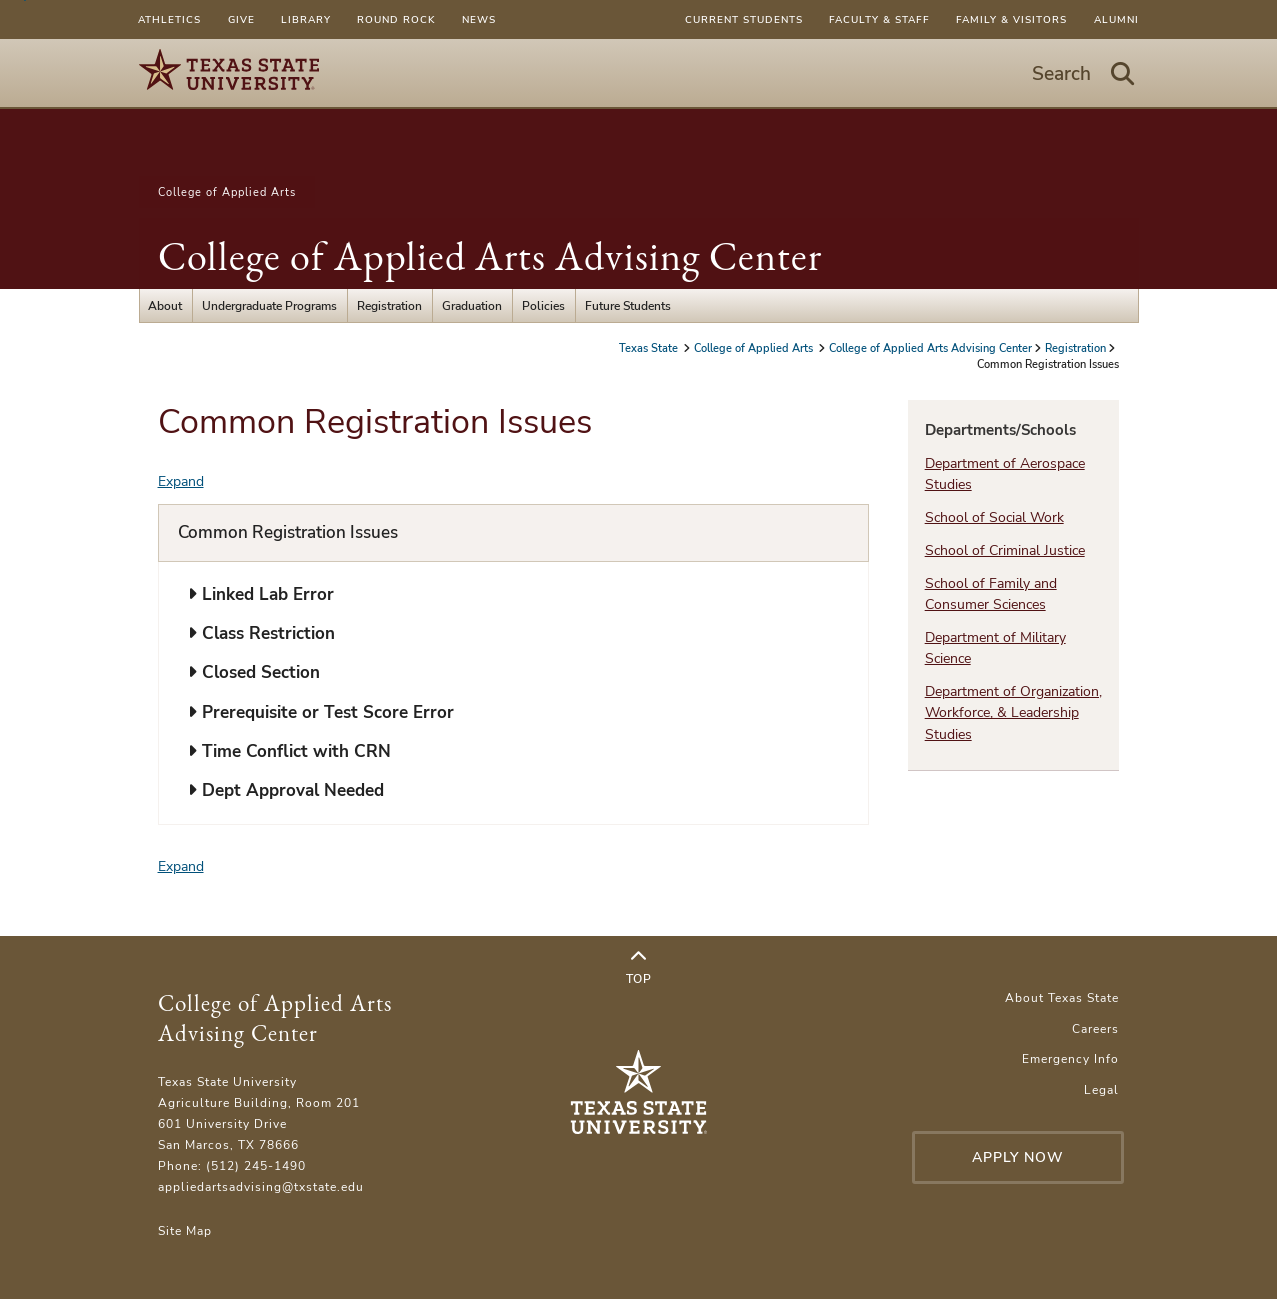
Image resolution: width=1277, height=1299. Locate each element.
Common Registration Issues (288, 532)
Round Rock (396, 19)
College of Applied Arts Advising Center (490, 256)
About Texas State (1062, 997)
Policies (543, 305)
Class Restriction (261, 633)
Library (306, 19)
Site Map (185, 1230)
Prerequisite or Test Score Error (321, 712)
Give (241, 19)
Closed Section (254, 672)
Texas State (650, 348)
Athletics (169, 19)
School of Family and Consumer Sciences (991, 594)
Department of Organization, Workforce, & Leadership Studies (1013, 713)
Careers (1095, 1028)
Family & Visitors (1011, 19)
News (479, 19)
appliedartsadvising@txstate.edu (261, 1186)
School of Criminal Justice (1005, 550)
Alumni (1116, 19)
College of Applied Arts (227, 192)
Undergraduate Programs (269, 305)
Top (639, 968)
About (165, 305)
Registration (389, 305)
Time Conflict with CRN (289, 751)
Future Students (628, 305)
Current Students (744, 19)
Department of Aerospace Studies (1005, 474)
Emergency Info (1070, 1058)
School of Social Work (994, 517)
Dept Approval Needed (286, 790)
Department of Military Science (995, 648)
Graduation (472, 305)
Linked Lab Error (261, 594)
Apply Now (1018, 1157)
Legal (1101, 1089)
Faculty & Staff (879, 19)
